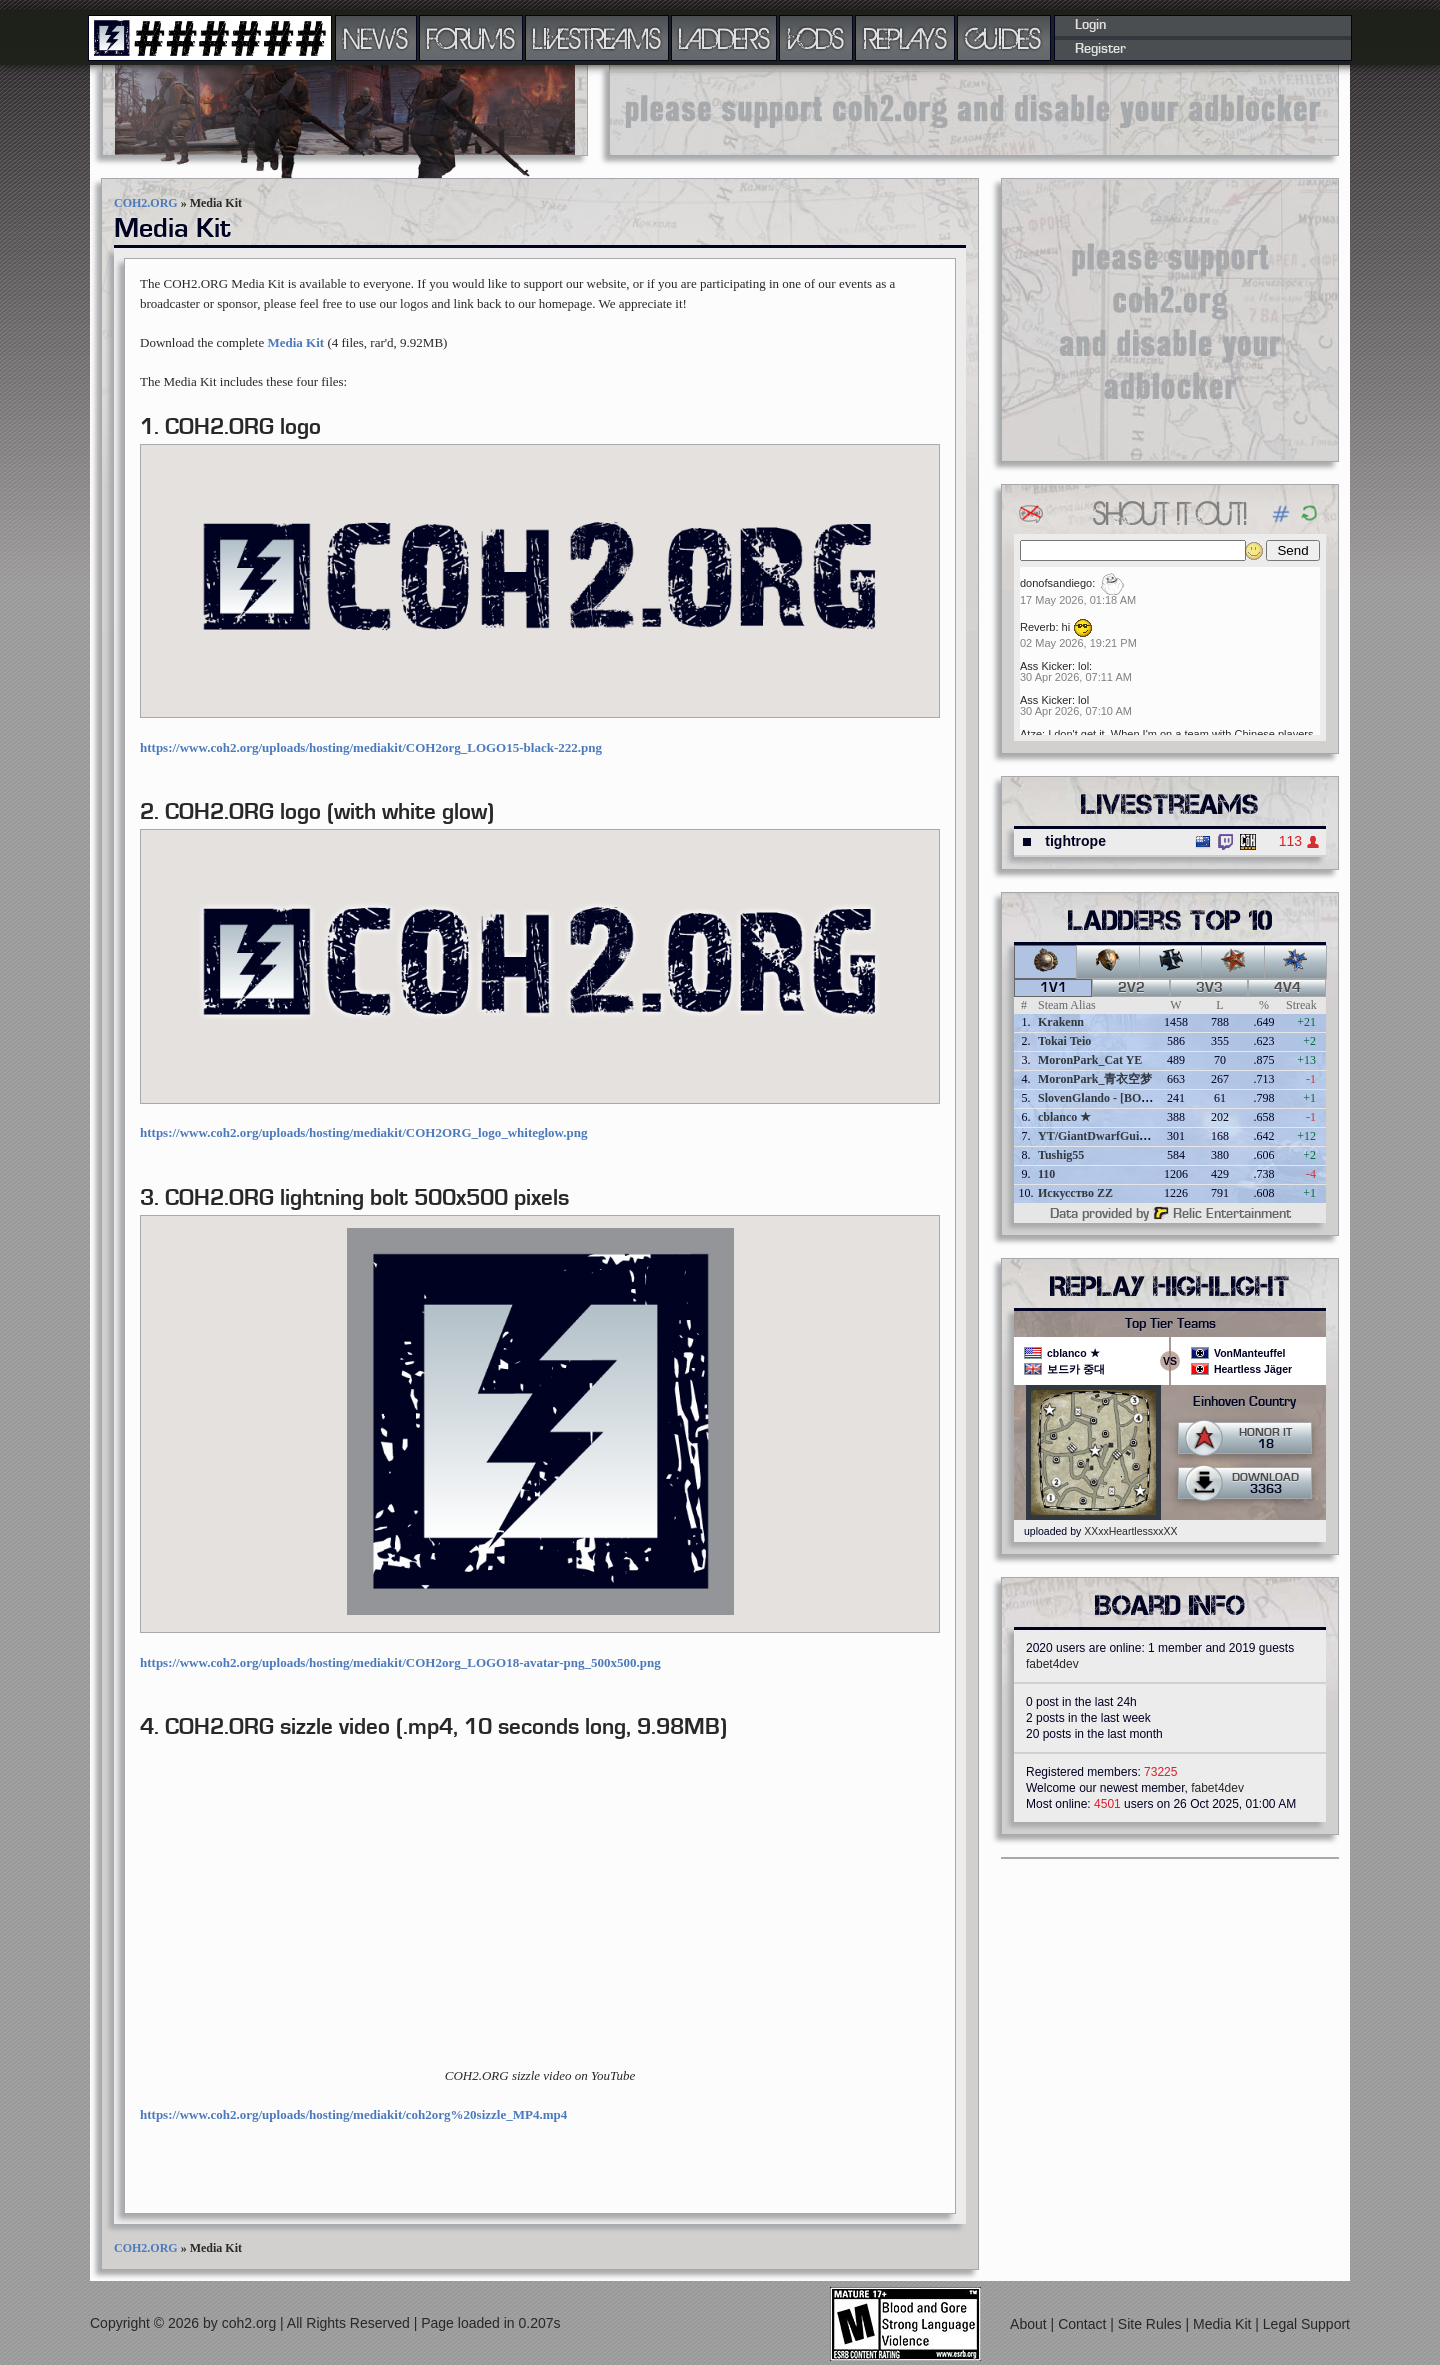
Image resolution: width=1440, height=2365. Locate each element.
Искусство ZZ (1075, 1193)
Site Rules (1152, 2324)
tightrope (1075, 841)
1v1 (1053, 988)
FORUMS (471, 38)
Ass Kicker (1046, 666)
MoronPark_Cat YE (1090, 1060)
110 (1046, 1174)
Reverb (1037, 627)
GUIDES (1004, 38)
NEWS (376, 38)
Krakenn (1061, 1022)
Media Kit (295, 342)
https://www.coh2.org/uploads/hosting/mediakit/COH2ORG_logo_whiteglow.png (363, 1132)
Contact (1084, 2324)
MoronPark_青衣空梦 (1095, 1079)
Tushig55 (1061, 1155)
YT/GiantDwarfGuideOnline (1112, 1136)
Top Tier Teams (1170, 1324)
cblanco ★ (1064, 1117)
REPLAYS (905, 38)
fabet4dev (1052, 1664)
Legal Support (1306, 2324)
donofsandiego (1056, 583)
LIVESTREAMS (597, 38)
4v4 (1287, 988)
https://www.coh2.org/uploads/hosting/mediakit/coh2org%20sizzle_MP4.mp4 (353, 2114)
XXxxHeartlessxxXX (1130, 1531)
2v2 (1131, 988)
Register (1100, 49)
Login (1090, 25)
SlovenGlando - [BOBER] (1104, 1098)
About (1030, 2324)
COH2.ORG (146, 203)
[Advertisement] (974, 110)
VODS (816, 38)
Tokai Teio (1064, 1041)
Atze (1031, 734)
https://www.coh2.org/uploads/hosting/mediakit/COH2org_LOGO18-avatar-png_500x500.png (400, 1662)
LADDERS (724, 38)
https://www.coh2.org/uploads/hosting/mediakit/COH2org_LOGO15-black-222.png (371, 747)
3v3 (1209, 988)
